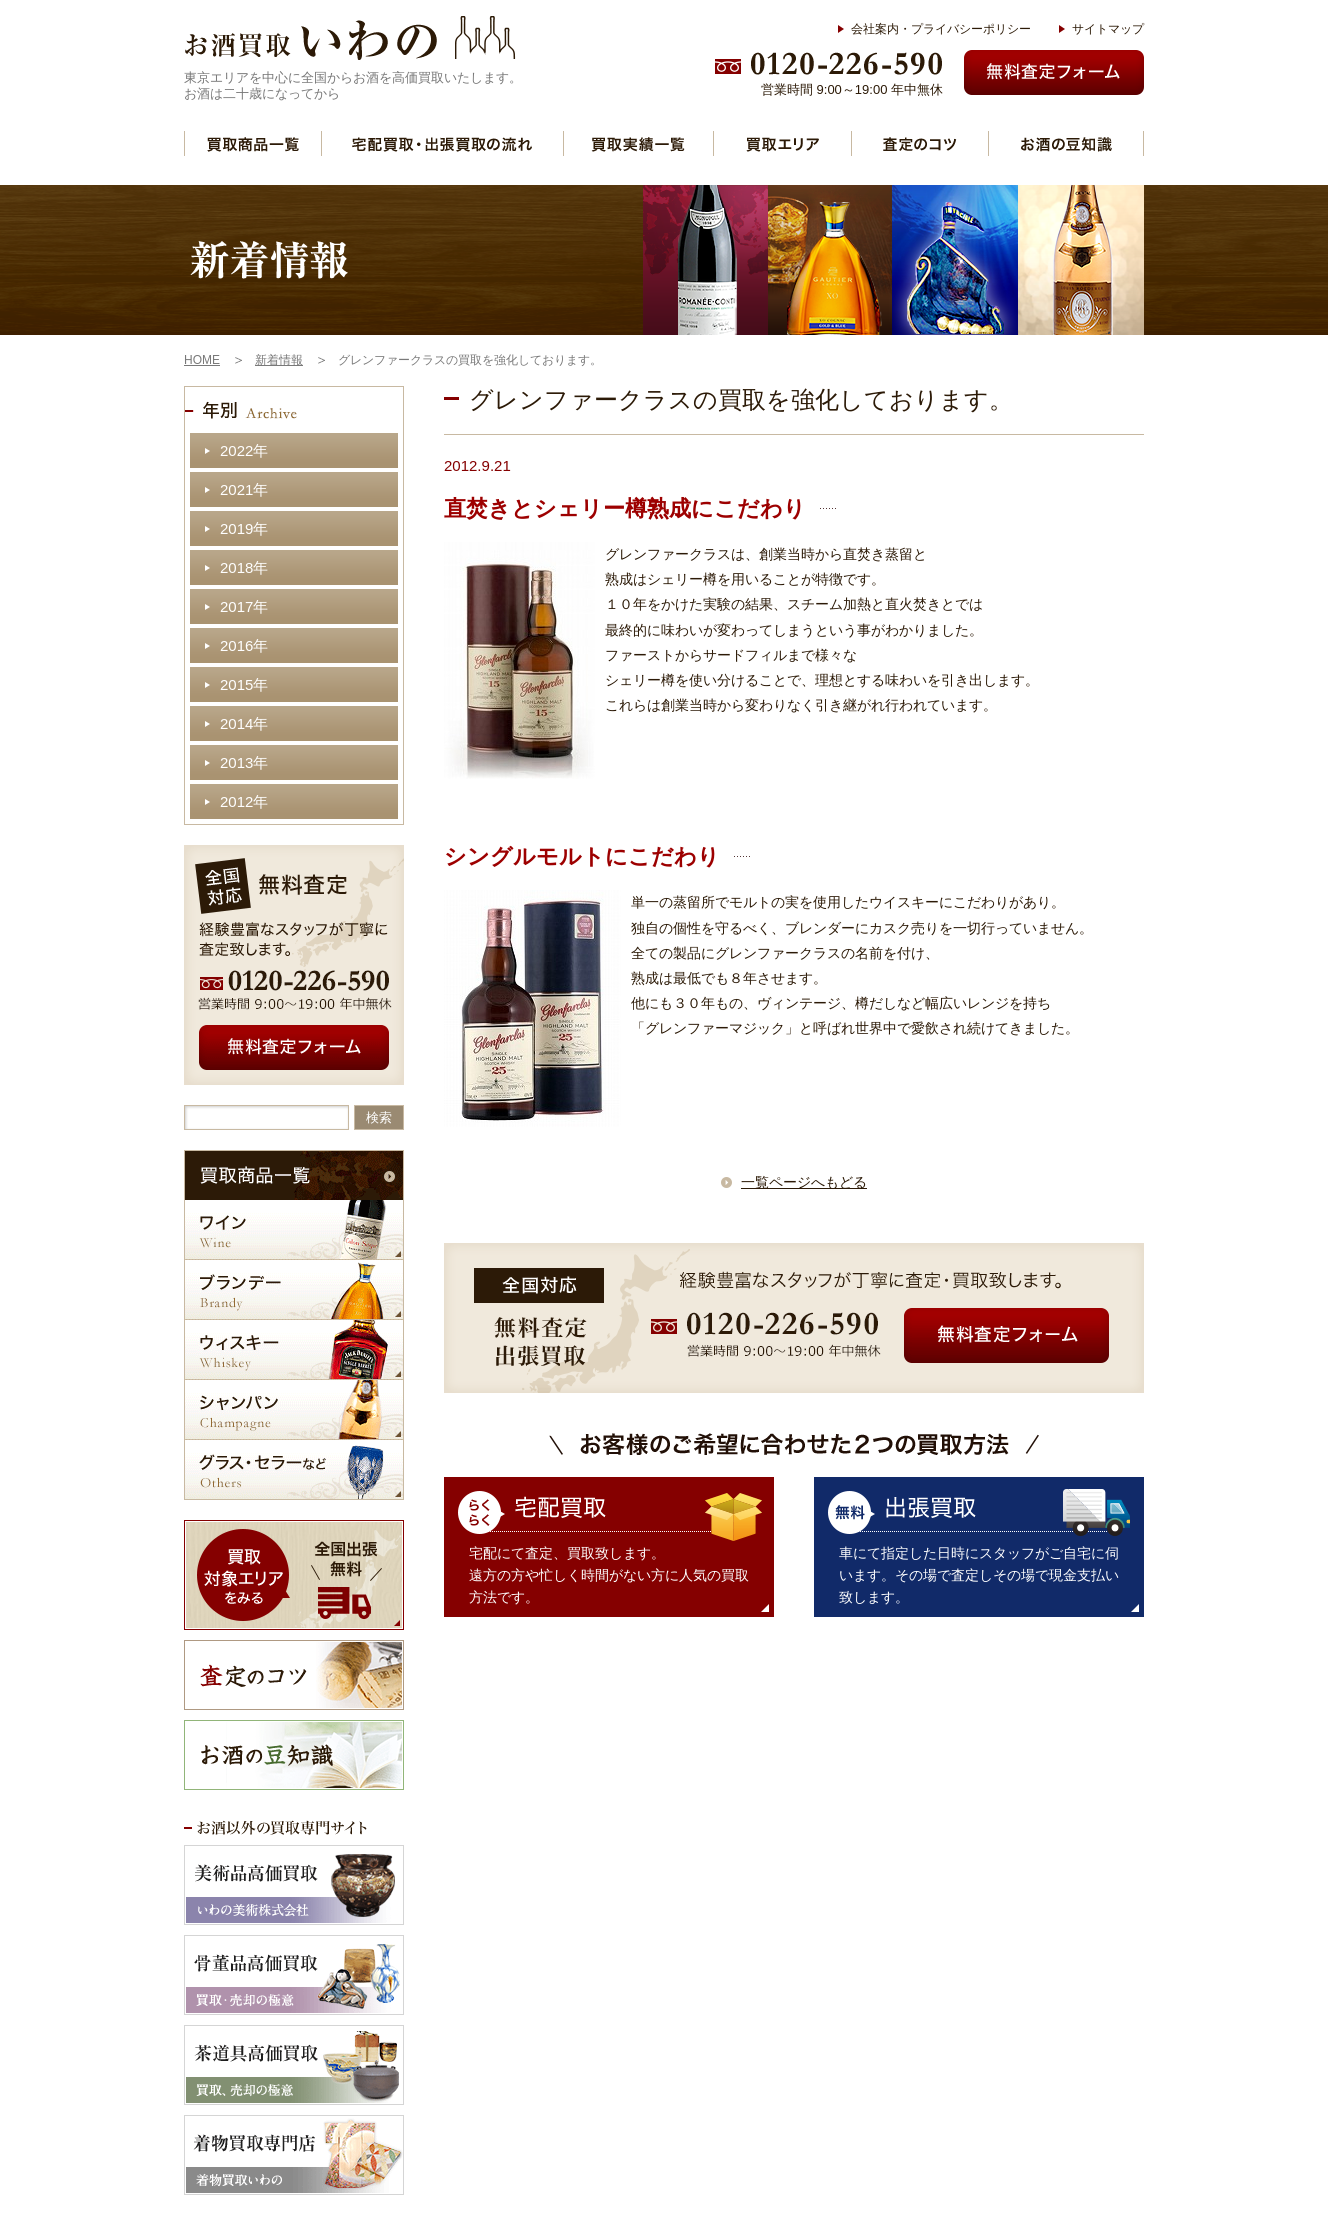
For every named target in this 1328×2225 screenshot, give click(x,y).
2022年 (244, 450)
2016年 (244, 645)
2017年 (244, 606)
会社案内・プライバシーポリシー (941, 29)
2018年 (244, 567)
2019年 (244, 528)
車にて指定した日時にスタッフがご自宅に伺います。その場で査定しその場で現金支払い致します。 (979, 1575)
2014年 (244, 723)
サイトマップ (1108, 29)
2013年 (244, 762)
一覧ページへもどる (804, 1182)
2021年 (244, 489)
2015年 (244, 684)
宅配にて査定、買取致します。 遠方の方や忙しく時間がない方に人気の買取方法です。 (609, 1575)
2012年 (244, 801)
